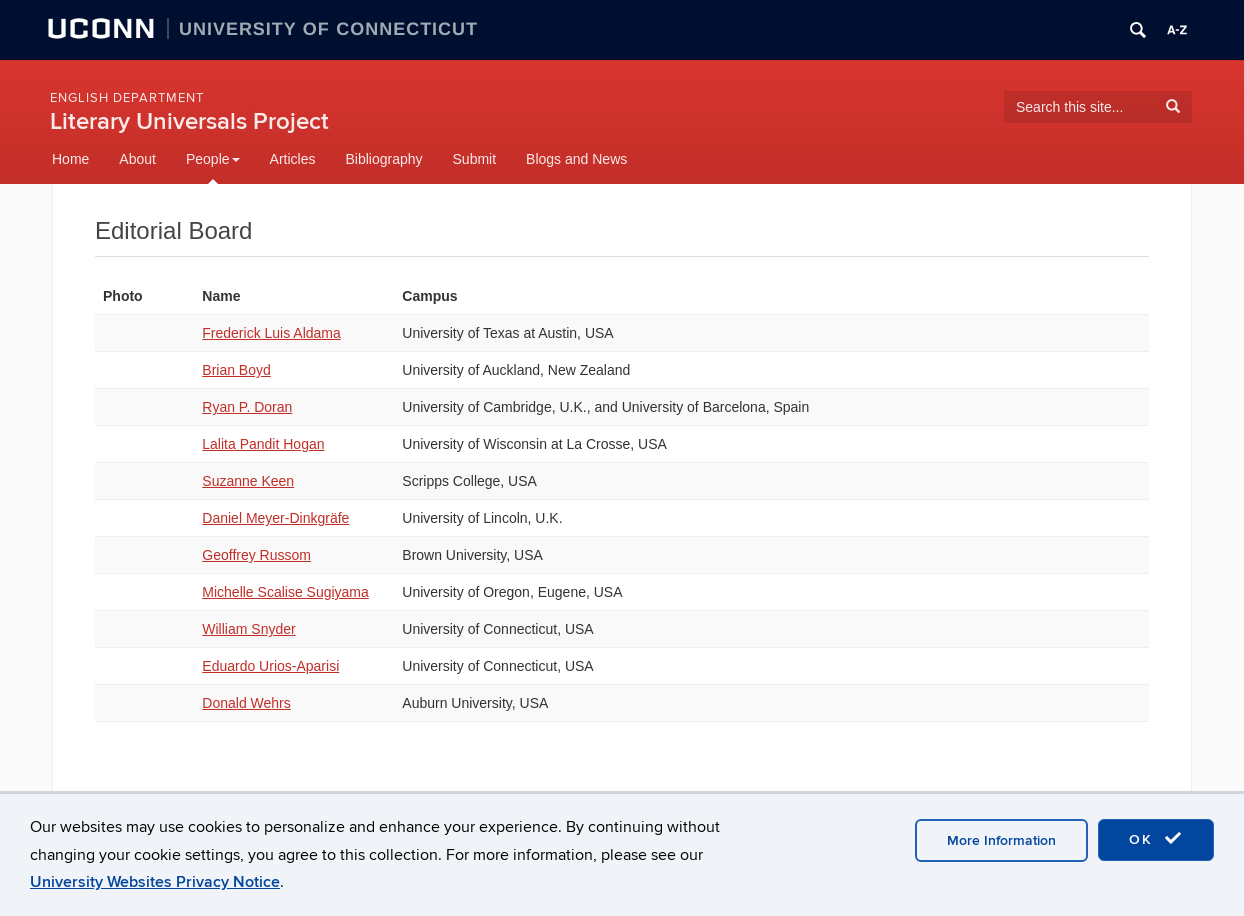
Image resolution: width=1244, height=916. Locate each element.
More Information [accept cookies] (1001, 840)
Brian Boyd (236, 370)
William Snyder (248, 629)
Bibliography (383, 159)
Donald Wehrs (246, 703)
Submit (475, 159)
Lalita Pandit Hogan (263, 444)
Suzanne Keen (248, 481)
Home (70, 159)
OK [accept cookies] (1156, 839)
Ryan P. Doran (247, 407)
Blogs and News (576, 159)
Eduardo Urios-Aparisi (270, 666)
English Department (127, 98)
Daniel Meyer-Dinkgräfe (275, 518)
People (213, 159)
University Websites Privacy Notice (155, 882)
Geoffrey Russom (256, 555)
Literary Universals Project (189, 121)
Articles (293, 159)
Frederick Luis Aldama (271, 333)
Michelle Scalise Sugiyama (285, 592)
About (137, 159)
